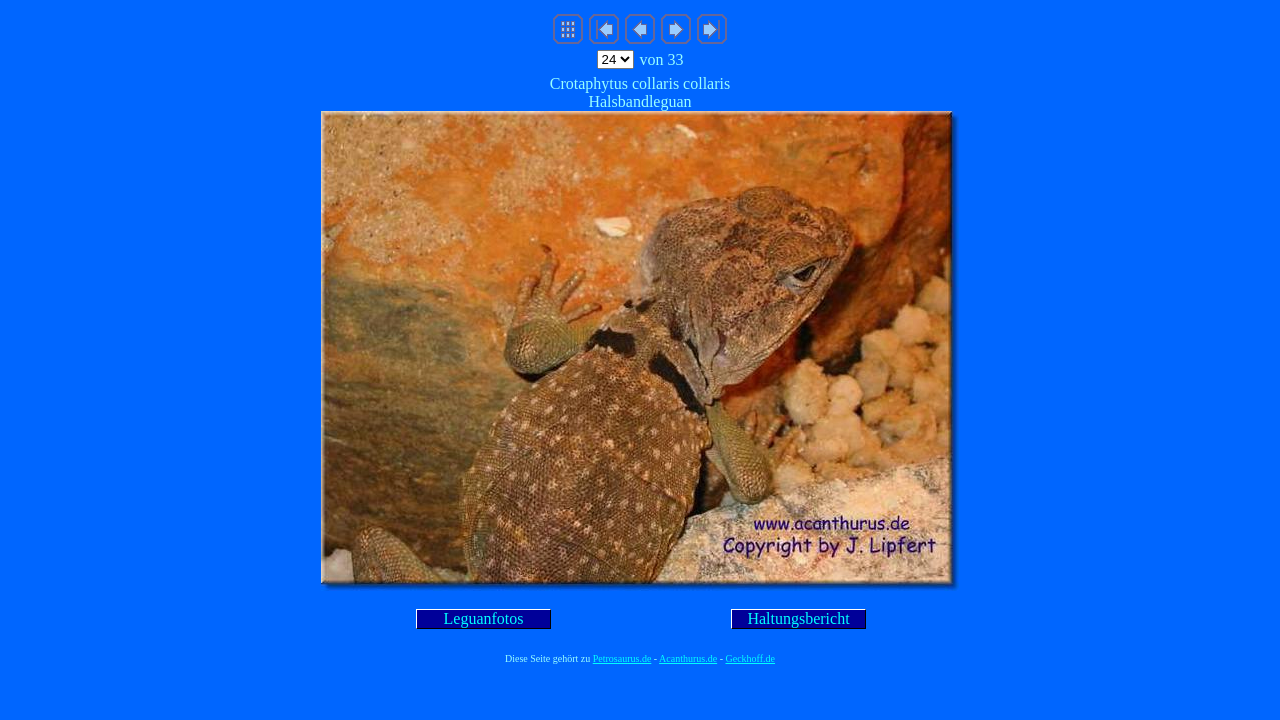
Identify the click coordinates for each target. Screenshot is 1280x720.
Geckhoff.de (751, 658)
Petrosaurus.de (622, 658)
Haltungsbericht (798, 618)
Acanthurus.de (688, 658)
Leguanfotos (484, 618)
